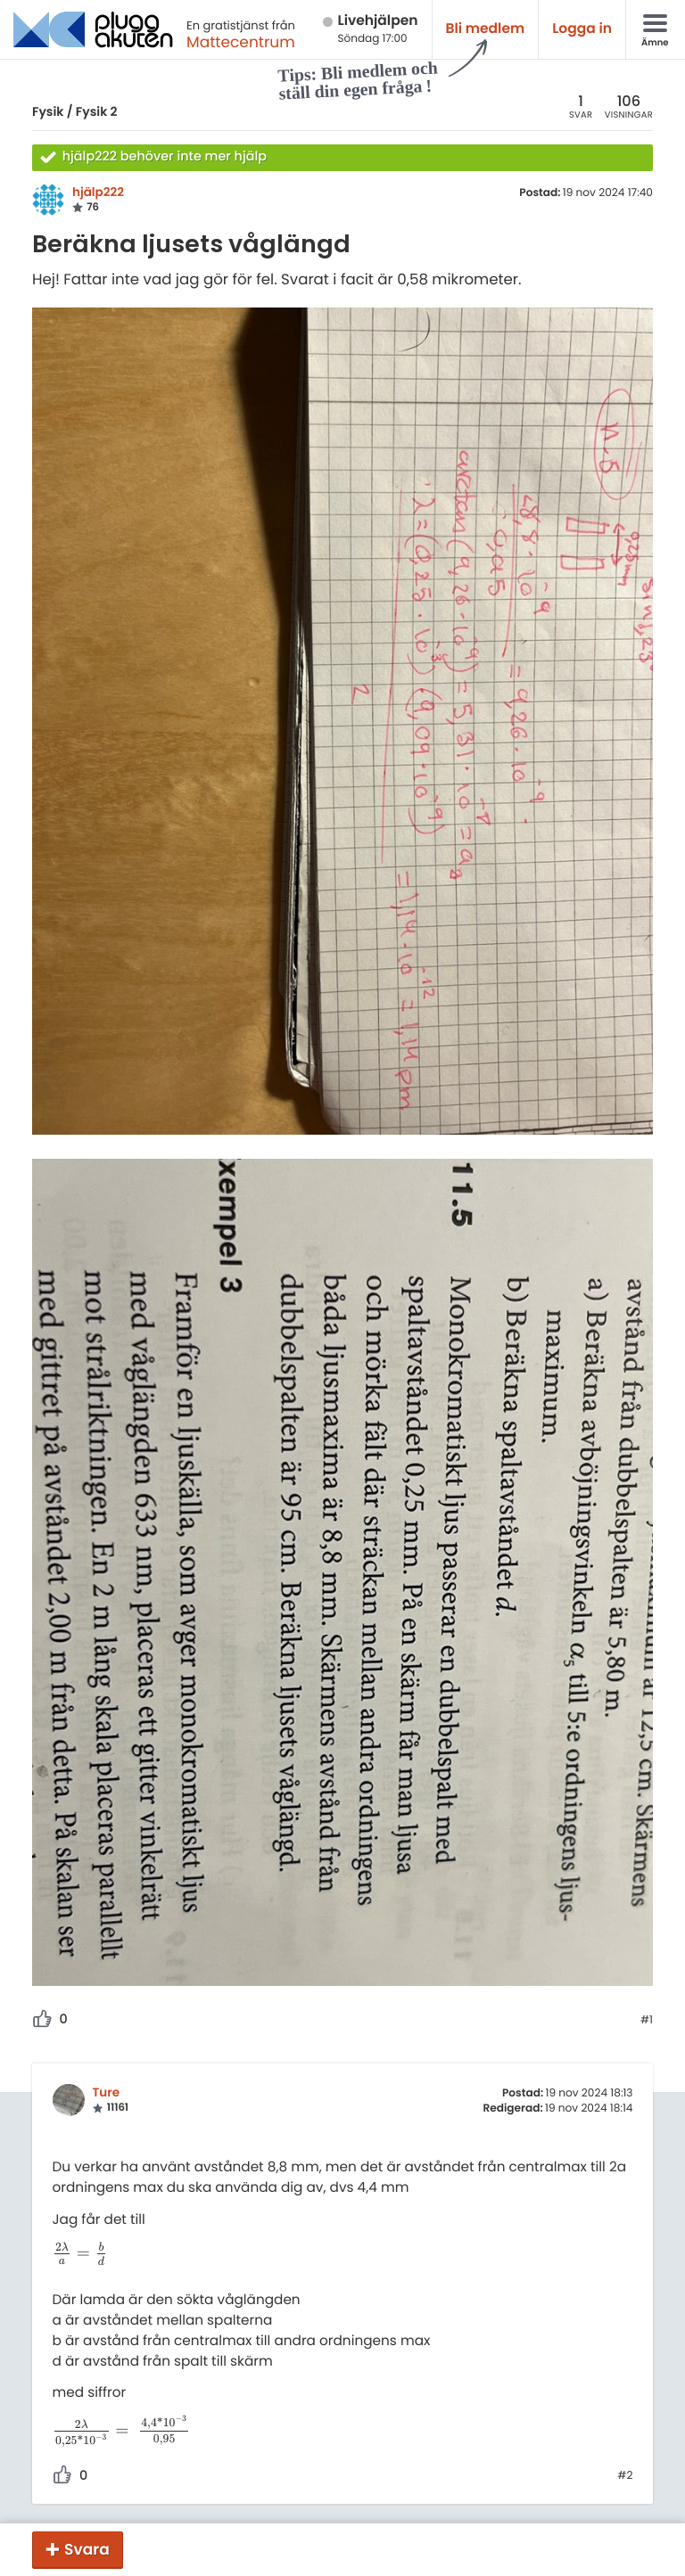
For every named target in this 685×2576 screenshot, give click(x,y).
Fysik (47, 111)
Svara (87, 2549)
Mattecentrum (240, 42)
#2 (624, 2476)
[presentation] (80, 2253)
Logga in (582, 29)
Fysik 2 (97, 111)
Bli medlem (485, 29)
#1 (646, 2021)
